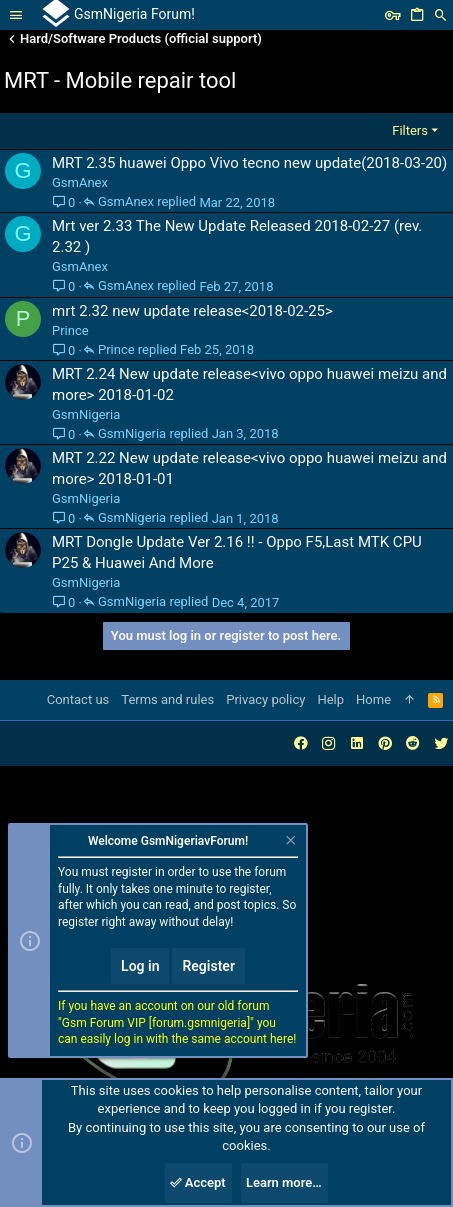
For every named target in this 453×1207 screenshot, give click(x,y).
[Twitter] (441, 743)
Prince (70, 330)
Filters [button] (410, 130)
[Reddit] (413, 743)
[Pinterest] (385, 743)
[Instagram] (329, 743)
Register (208, 966)
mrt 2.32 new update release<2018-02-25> (192, 311)
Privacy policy (265, 699)
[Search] (441, 15)
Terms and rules (167, 699)
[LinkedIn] (357, 743)
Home (373, 699)
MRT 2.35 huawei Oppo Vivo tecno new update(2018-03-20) (249, 163)
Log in (140, 966)
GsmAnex (80, 182)
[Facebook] (301, 743)
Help (330, 699)
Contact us (78, 699)
